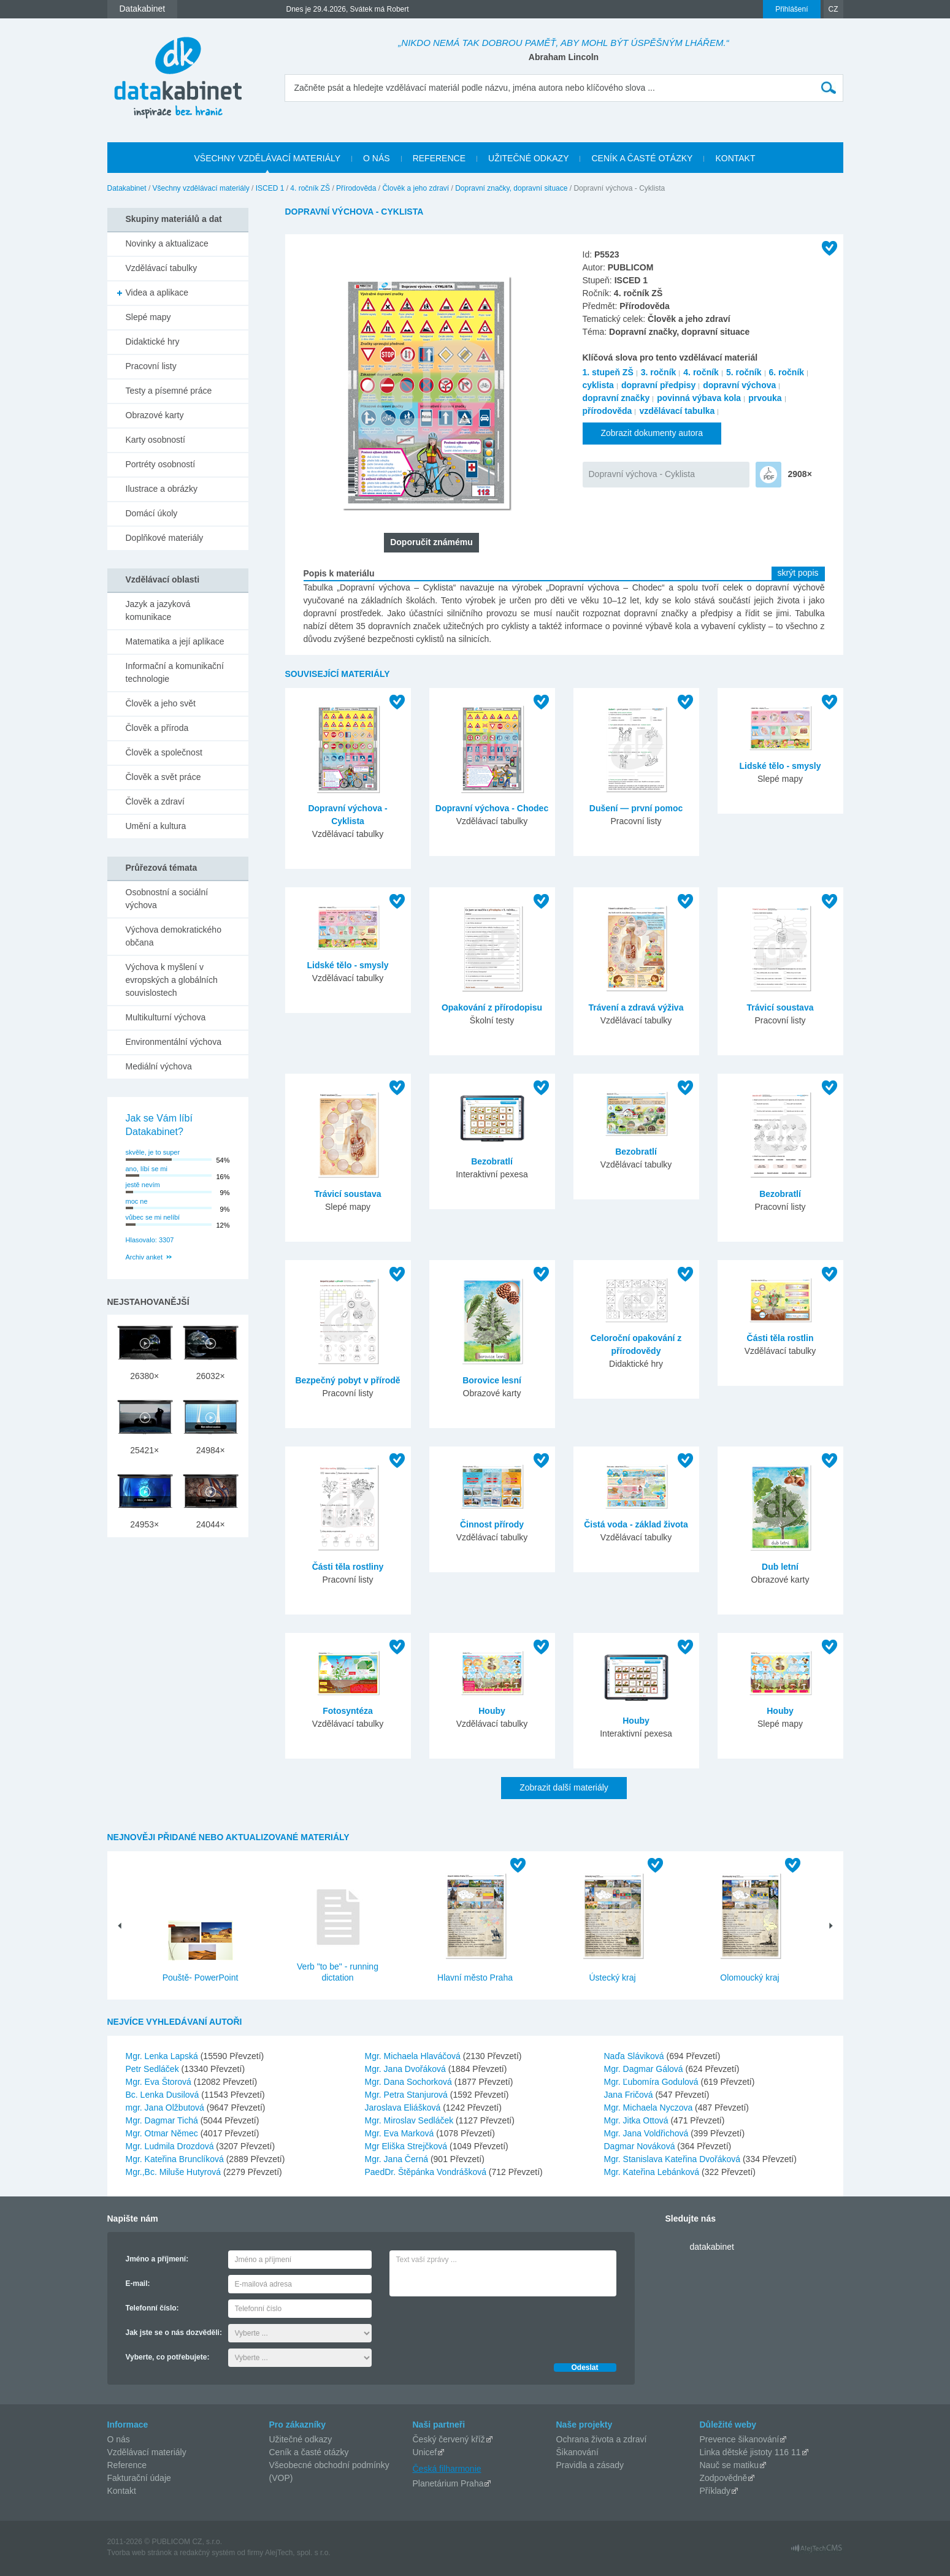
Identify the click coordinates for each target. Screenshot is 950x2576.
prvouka (764, 398)
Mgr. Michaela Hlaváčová (414, 2056)
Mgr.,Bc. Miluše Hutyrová (175, 2172)
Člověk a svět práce (163, 777)
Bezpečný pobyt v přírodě (347, 1380)
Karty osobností (155, 440)
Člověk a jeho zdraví (415, 188)
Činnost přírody (492, 1524)
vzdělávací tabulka (676, 411)
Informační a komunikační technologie (175, 672)
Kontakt (121, 2491)
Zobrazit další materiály (563, 1787)
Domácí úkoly (152, 513)
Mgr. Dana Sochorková (409, 2082)
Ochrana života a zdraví (601, 2439)
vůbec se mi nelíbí (153, 1217)
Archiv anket (144, 1257)
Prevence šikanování (740, 2439)
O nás (118, 2439)
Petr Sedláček (154, 2069)
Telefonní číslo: (152, 2308)
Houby (491, 1711)
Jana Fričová (630, 2095)
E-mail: (138, 2283)
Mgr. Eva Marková (401, 2133)
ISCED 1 (270, 188)
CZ (833, 9)
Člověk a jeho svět (161, 703)
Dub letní (780, 1567)
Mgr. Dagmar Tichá (163, 2120)
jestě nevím (143, 1184)
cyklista (598, 385)
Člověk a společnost (164, 752)
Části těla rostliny (348, 1567)
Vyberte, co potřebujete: (168, 2357)
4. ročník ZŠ (310, 188)
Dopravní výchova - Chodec (491, 808)
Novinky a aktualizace (167, 243)
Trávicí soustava (780, 1007)
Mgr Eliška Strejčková (407, 2146)
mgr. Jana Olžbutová (166, 2107)
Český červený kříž (449, 2439)
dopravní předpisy (658, 385)
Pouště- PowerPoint (201, 1977)
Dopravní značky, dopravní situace (511, 188)
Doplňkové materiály (165, 538)
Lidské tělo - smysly (780, 766)
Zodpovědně (724, 2478)
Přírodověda (356, 188)
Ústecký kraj (612, 1977)
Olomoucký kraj (749, 1977)
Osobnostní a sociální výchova (167, 898)
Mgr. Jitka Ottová (637, 2120)
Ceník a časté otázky (309, 2452)
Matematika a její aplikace (175, 641)
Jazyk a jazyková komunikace (158, 610)
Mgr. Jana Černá (398, 2159)
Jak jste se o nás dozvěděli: (174, 2332)
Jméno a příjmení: (157, 2259)
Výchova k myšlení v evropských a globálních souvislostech (172, 980)
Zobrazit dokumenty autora (652, 433)
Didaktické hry (153, 341)
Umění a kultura (156, 826)
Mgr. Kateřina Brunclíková (176, 2159)
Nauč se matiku (729, 2465)
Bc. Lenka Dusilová (164, 2095)
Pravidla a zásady (590, 2465)
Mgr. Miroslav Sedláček (410, 2120)
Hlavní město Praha (475, 1977)
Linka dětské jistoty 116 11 (750, 2452)
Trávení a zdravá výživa (636, 1007)
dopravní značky (616, 398)
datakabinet (712, 2247)
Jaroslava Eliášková (404, 2107)
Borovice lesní (491, 1380)
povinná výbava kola (699, 398)
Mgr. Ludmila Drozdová (171, 2146)
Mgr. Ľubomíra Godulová (652, 2082)
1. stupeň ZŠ (608, 372)
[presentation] (482, 2326)
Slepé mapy (148, 317)
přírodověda (607, 411)
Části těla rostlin (780, 1338)
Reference (127, 2465)
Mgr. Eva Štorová (160, 2082)
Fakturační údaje (139, 2478)
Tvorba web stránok (139, 2552)
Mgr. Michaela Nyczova (649, 2107)
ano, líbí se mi (146, 1168)
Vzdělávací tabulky (161, 268)
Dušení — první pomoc (636, 808)
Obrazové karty (155, 415)
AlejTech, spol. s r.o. (298, 2552)
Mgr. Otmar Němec (163, 2133)
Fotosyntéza (348, 1711)
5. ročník (744, 372)
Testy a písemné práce (169, 391)
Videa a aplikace (157, 292)
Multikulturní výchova (166, 1017)
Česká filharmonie (447, 2469)
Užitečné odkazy (300, 2439)
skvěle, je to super (153, 1152)
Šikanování (577, 2452)
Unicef (425, 2452)
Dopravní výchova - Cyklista (642, 474)
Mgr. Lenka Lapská (163, 2056)
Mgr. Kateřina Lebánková (653, 2172)
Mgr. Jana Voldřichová (647, 2133)
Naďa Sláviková (635, 2056)
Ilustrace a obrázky (162, 489)
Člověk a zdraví (155, 801)
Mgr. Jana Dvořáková (406, 2069)
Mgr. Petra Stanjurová (407, 2095)
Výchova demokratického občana (173, 936)
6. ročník (787, 372)
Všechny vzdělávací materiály (201, 188)
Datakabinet (127, 188)
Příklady (715, 2491)
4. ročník (701, 372)
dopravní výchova (739, 385)
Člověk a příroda (157, 728)
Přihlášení (791, 9)
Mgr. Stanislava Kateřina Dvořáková (673, 2159)
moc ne (137, 1201)
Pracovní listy (151, 366)
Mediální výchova (159, 1066)
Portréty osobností (161, 464)
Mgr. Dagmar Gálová (645, 2069)
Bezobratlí (492, 1161)
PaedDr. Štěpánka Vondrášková (427, 2172)
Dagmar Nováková (641, 2146)
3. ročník (658, 372)
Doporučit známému (431, 542)
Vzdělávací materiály (146, 2452)
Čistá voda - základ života (636, 1524)
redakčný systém (207, 2552)
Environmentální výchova (173, 1042)
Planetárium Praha (448, 2483)
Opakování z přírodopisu (492, 1007)
